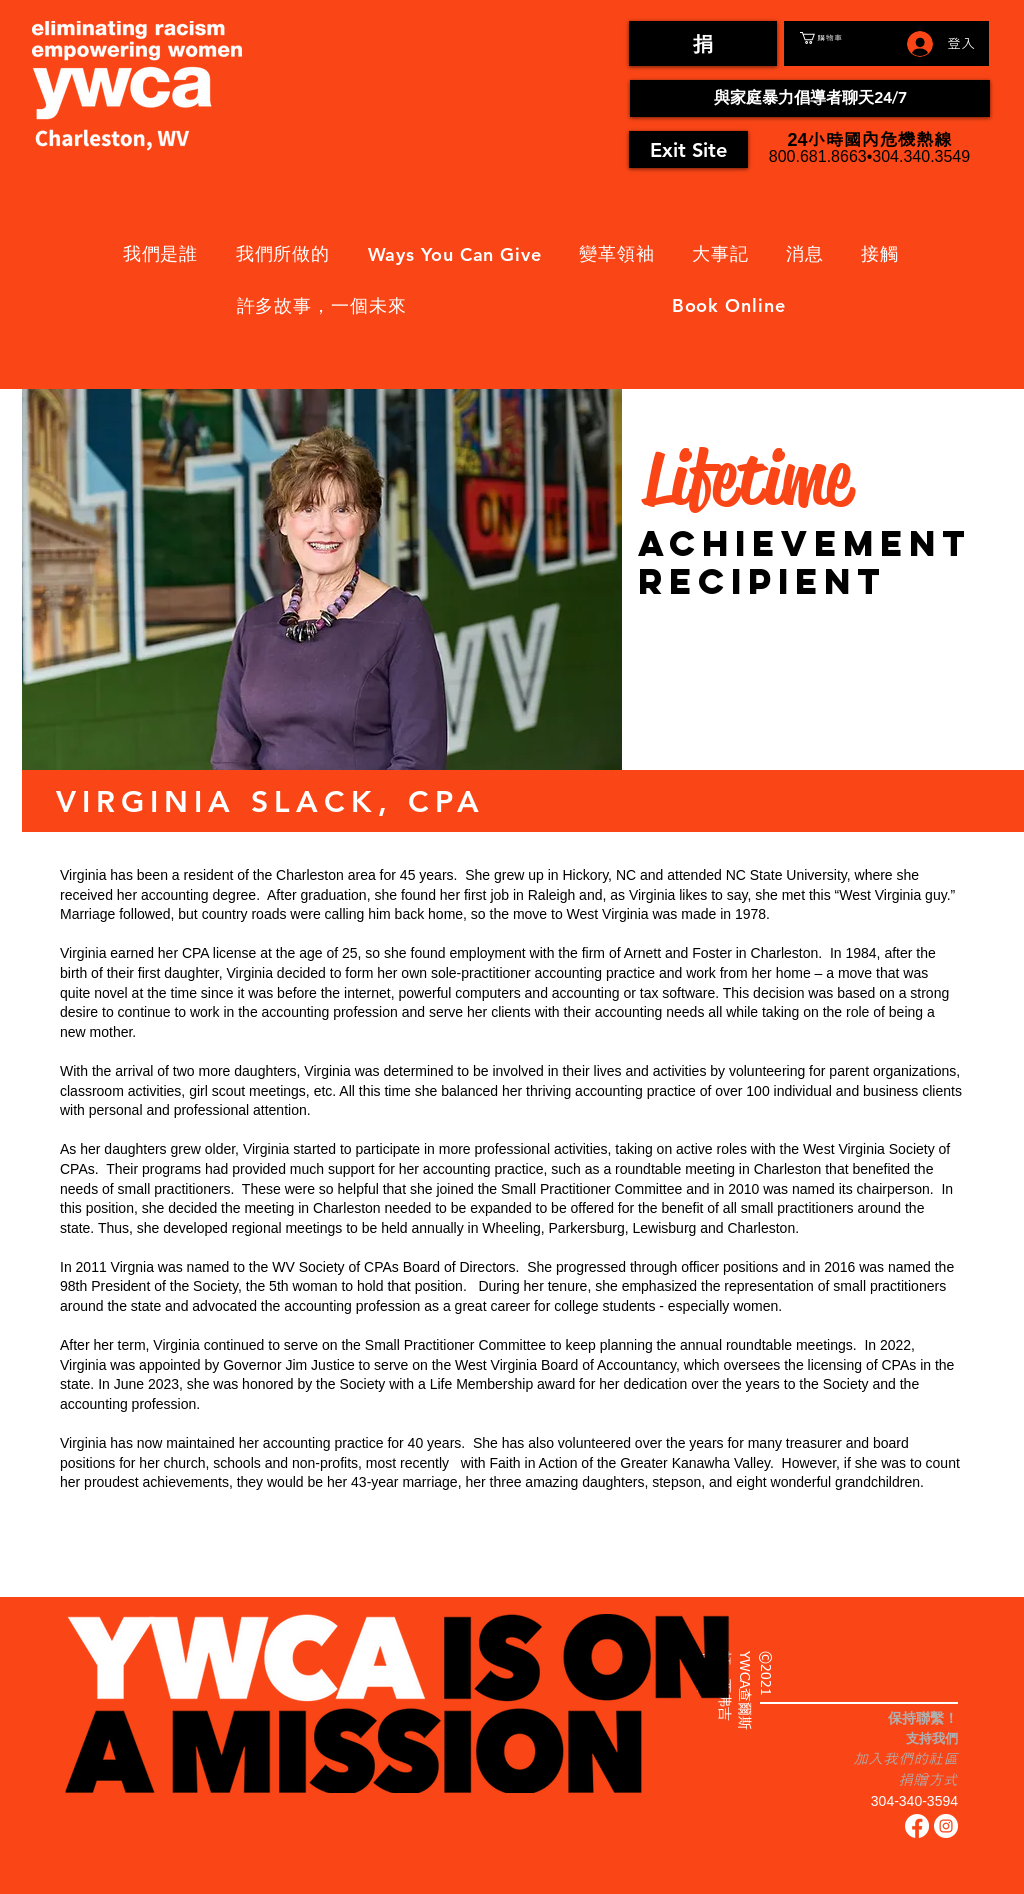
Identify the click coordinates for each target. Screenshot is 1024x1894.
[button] (844, 38)
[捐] (703, 43)
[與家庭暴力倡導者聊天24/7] (810, 98)
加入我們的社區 (905, 1758)
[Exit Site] (688, 149)
